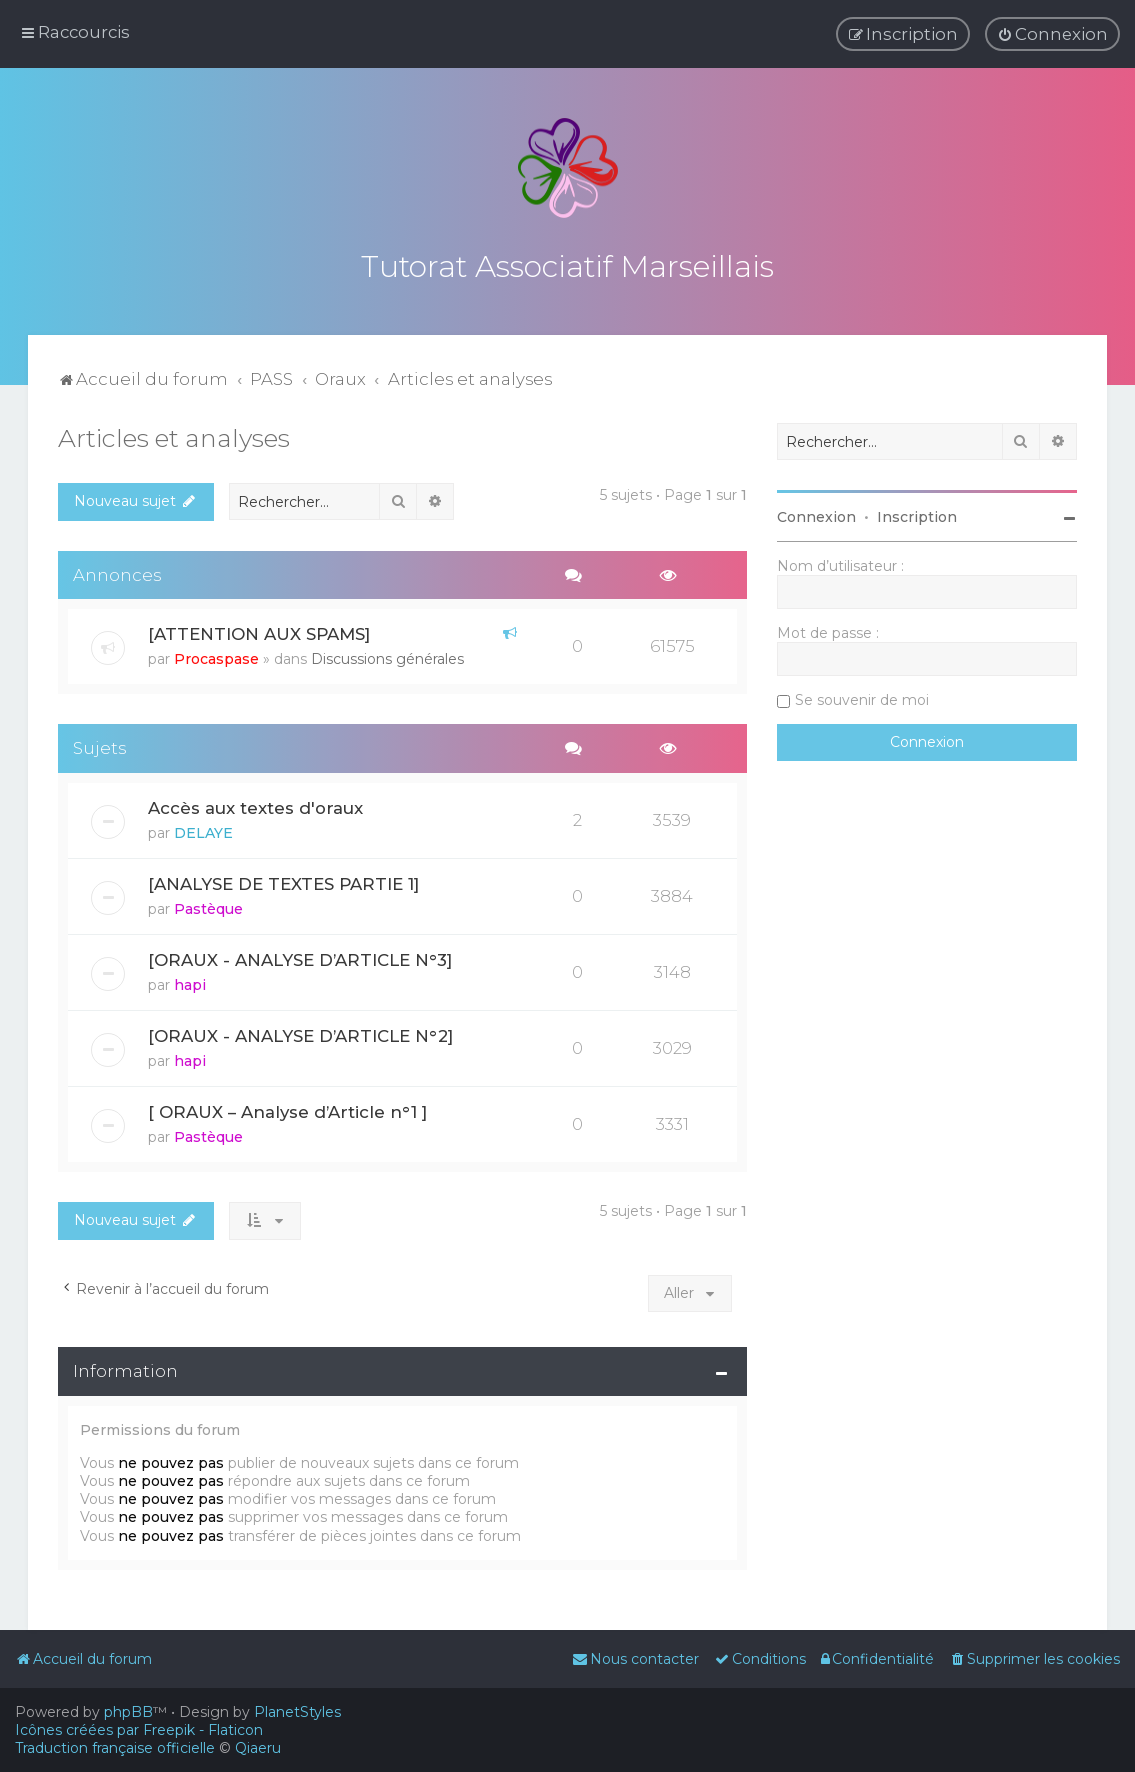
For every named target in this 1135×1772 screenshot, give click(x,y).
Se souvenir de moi (862, 697)
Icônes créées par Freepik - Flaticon (139, 1730)
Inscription (917, 514)
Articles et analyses (174, 435)
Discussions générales (387, 656)
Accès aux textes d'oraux (255, 805)
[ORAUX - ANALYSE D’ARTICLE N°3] (300, 957)
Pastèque (208, 906)
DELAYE (203, 830)
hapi (190, 982)
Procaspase (216, 656)
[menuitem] (1052, 34)
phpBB (128, 1712)
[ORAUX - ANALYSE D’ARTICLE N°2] (300, 1033)
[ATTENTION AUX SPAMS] (259, 631)
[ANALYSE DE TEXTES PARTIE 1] (283, 881)
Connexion (816, 514)
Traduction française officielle (115, 1748)
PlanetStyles (297, 1712)
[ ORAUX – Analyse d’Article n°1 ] (287, 1108)
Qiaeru (258, 1748)
